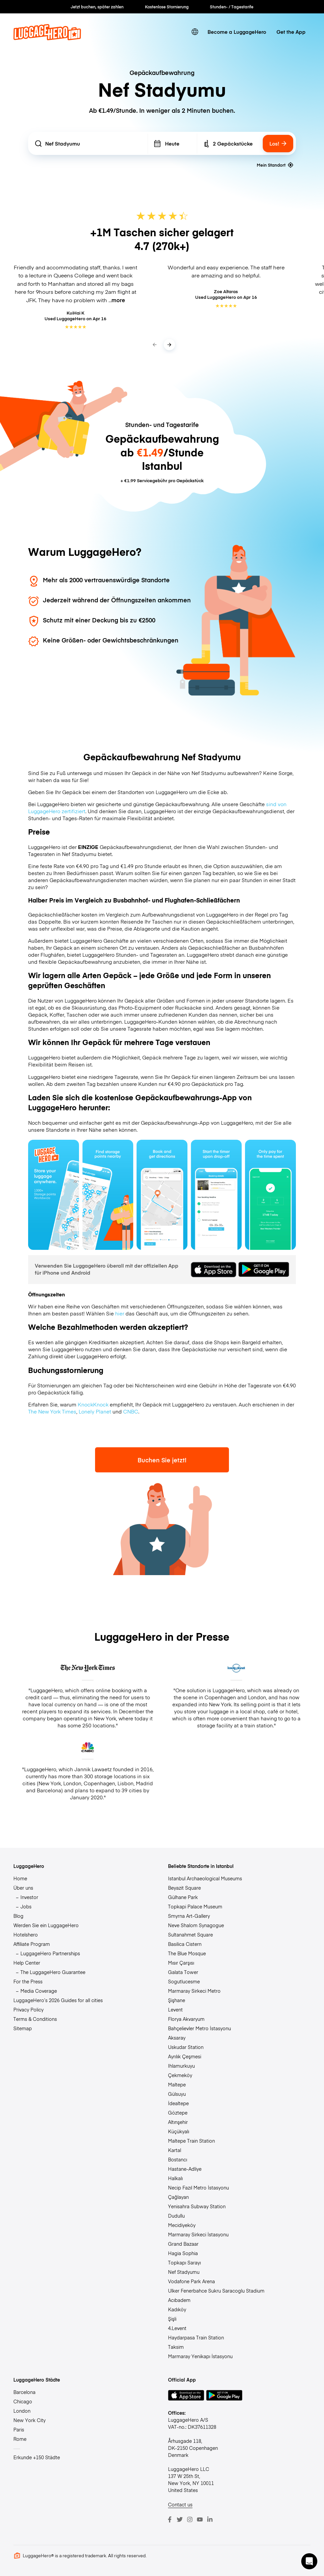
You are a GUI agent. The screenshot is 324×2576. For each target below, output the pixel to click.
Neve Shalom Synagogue (196, 1925)
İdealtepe (178, 2103)
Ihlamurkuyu (181, 2065)
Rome (19, 2438)
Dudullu (176, 2215)
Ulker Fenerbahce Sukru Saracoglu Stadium (216, 2290)
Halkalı (175, 2178)
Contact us (180, 2504)
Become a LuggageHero (237, 31)
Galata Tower (183, 1972)
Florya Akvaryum (186, 2018)
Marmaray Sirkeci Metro (194, 1990)
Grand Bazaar (183, 2243)
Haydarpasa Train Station (196, 2337)
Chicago (22, 2401)
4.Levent (177, 2328)
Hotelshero (25, 1934)
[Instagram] (190, 2519)
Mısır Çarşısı (181, 1962)
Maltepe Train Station (191, 2140)
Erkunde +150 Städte (36, 2457)
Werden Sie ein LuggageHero (46, 1925)
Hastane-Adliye (184, 2168)
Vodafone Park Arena (191, 2281)
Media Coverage (38, 1990)
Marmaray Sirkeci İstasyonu (198, 2234)
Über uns (23, 1887)
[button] (309, 2561)
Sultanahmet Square (190, 1934)
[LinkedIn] (210, 2519)
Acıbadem (179, 2300)
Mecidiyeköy (181, 2225)
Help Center (26, 1962)
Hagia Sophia (183, 2253)
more (118, 300)
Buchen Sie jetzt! (162, 1460)
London (21, 2410)
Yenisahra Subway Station (197, 2206)
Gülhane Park (183, 1897)
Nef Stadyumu (183, 2271)
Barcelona (24, 2392)
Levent (175, 2009)
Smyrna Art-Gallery (189, 1915)
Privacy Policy (28, 2009)
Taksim (176, 2346)
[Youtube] (200, 2519)
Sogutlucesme (184, 1981)
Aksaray (176, 2037)
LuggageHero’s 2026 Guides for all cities (58, 2000)
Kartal (174, 2150)
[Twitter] (180, 2519)
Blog (18, 1915)
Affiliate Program (31, 1944)
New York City (29, 2420)
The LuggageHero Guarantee (52, 1972)
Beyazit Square (184, 1887)
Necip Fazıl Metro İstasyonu (198, 2187)
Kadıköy (177, 2309)
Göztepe (177, 2112)
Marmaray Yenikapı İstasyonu (200, 2356)
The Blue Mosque (187, 1953)
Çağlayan (178, 2197)
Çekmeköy (180, 2075)
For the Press (28, 1981)
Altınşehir (178, 2122)
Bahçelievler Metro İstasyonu (199, 2028)
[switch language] (194, 31)
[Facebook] (170, 2519)
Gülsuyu (177, 2093)
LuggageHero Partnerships (50, 1953)
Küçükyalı (178, 2131)
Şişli (172, 2318)
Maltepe (177, 2084)
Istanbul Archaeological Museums (205, 1878)
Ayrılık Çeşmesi (184, 2056)
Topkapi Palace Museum (195, 1906)
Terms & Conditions (35, 2018)
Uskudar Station (186, 2047)
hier (119, 1313)
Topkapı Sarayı (184, 2262)
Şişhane (176, 2000)
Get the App (291, 31)
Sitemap (22, 2028)
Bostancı (177, 2159)
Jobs (25, 1906)
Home (20, 1878)
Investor (29, 1897)
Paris (18, 2429)
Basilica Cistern (184, 1944)
